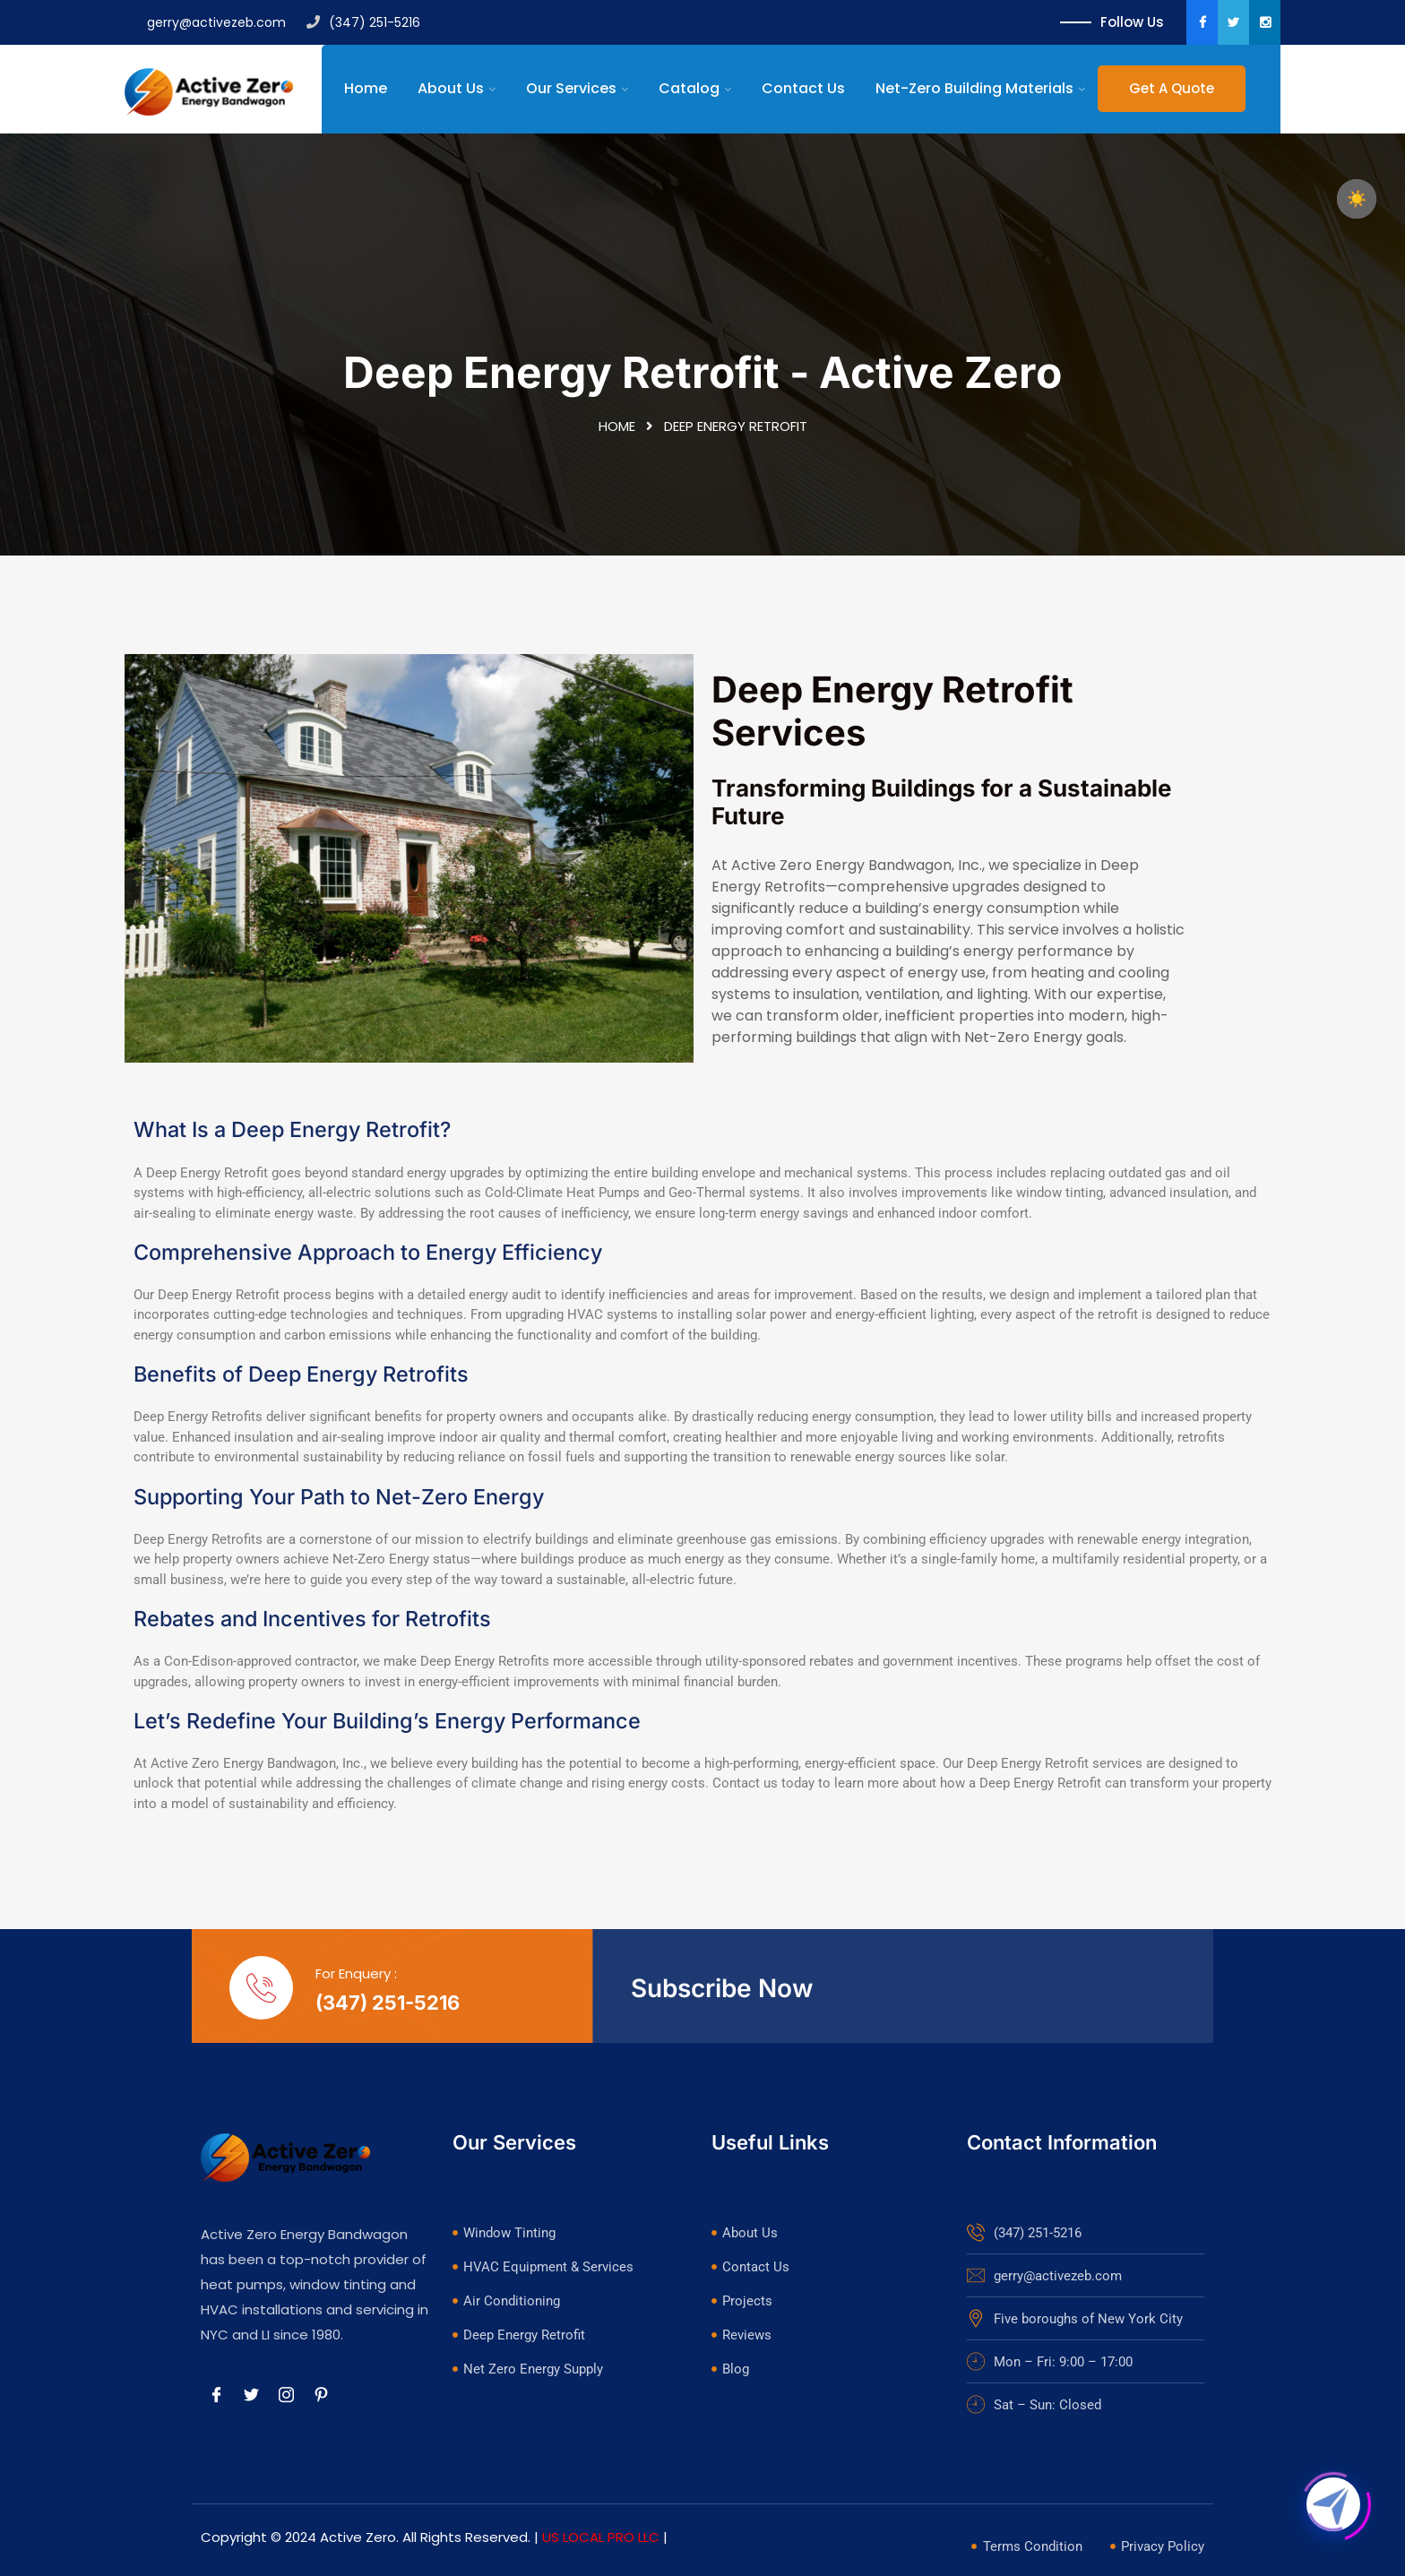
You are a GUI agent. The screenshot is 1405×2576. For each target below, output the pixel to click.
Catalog (689, 88)
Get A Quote (1171, 88)
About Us (451, 88)
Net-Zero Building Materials (974, 88)
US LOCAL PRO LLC (600, 2537)
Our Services (571, 88)
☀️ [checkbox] (1356, 199)
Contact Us (803, 88)
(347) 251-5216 (363, 22)
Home (365, 88)
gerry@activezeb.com (205, 22)
